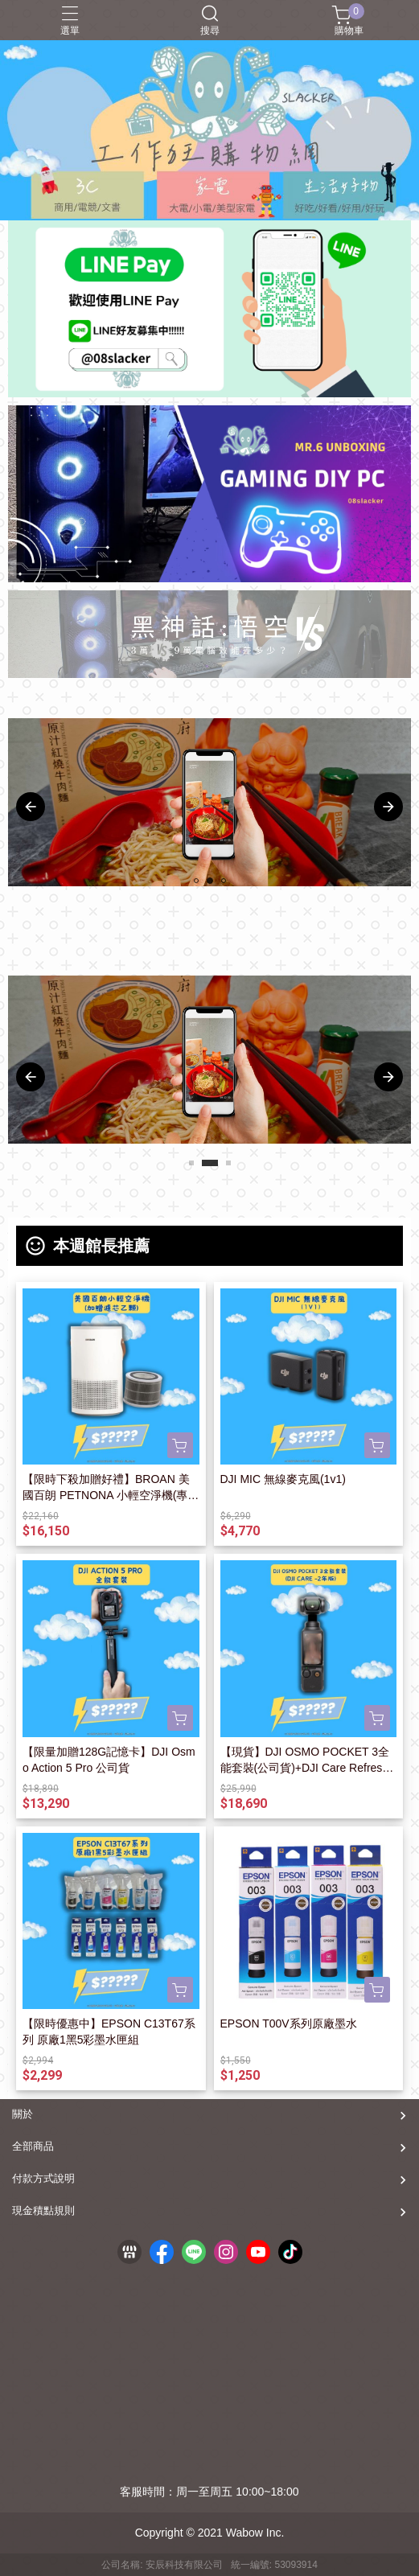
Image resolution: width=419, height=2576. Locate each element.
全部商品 (33, 2146)
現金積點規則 (43, 2210)
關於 (22, 2114)
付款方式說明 (43, 2178)
